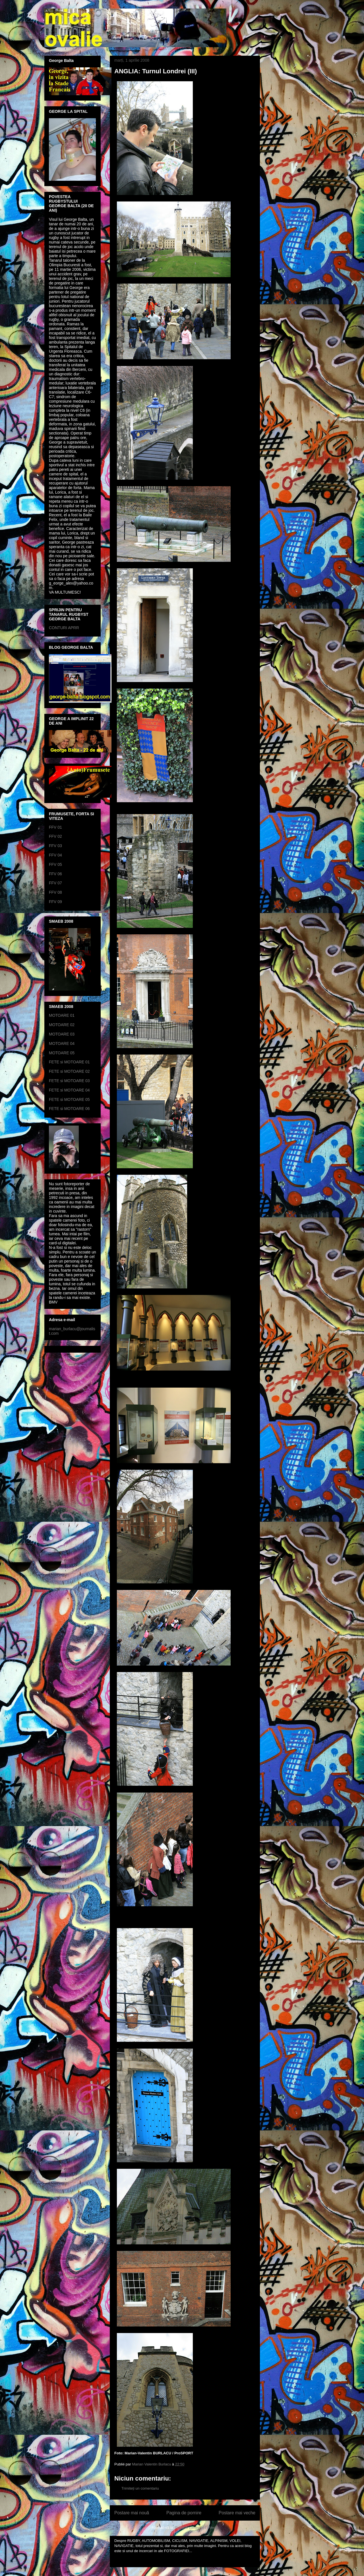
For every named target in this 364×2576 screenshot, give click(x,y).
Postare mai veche (237, 2512)
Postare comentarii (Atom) (196, 2527)
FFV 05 (55, 864)
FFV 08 (55, 892)
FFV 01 (55, 827)
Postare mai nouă (131, 2512)
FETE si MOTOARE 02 (69, 1071)
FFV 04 (55, 855)
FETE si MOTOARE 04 (69, 1090)
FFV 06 (55, 874)
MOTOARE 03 (62, 1034)
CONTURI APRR (64, 627)
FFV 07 (55, 883)
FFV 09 (55, 901)
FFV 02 (55, 836)
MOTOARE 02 (62, 1024)
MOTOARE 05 (62, 1053)
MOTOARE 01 (62, 1015)
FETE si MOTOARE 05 (69, 1099)
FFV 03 (55, 845)
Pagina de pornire (183, 2512)
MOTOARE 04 (62, 1043)
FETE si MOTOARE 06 (69, 1108)
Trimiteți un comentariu (140, 2488)
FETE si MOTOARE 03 (69, 1080)
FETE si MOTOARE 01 (69, 1062)
